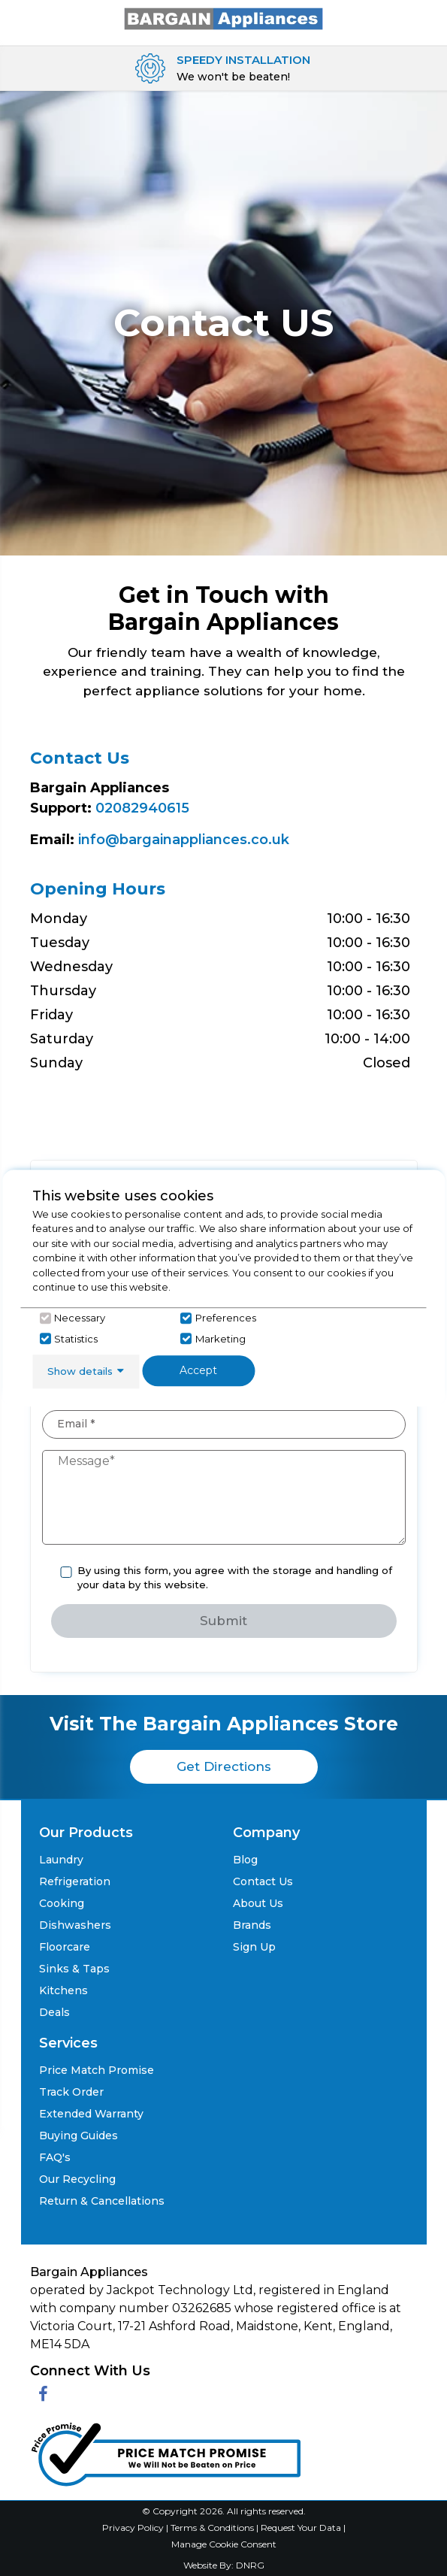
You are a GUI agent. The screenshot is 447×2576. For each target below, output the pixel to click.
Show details (80, 1371)
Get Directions (224, 1766)
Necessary (79, 1318)
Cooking (61, 1903)
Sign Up (254, 1947)
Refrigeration (74, 1881)
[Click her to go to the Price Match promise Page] (165, 2451)
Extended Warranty (91, 2113)
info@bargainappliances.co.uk (183, 839)
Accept (198, 1370)
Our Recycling (77, 2179)
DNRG (250, 2565)
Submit (223, 1620)
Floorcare (64, 1947)
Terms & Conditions (213, 2527)
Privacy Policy (134, 2527)
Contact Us (263, 1881)
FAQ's (55, 2157)
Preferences (225, 1318)
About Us (258, 1903)
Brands (252, 1925)
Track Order (71, 2092)
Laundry (61, 1859)
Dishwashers (75, 1925)
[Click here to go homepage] (224, 18)
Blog (245, 1859)
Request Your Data (301, 2527)
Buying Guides (78, 2135)
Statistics (76, 1339)
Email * (76, 1423)
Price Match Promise (96, 2070)
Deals (54, 2012)
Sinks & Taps (74, 1968)
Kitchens (63, 1990)
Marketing (220, 1339)
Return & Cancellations (102, 2201)
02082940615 (142, 808)
